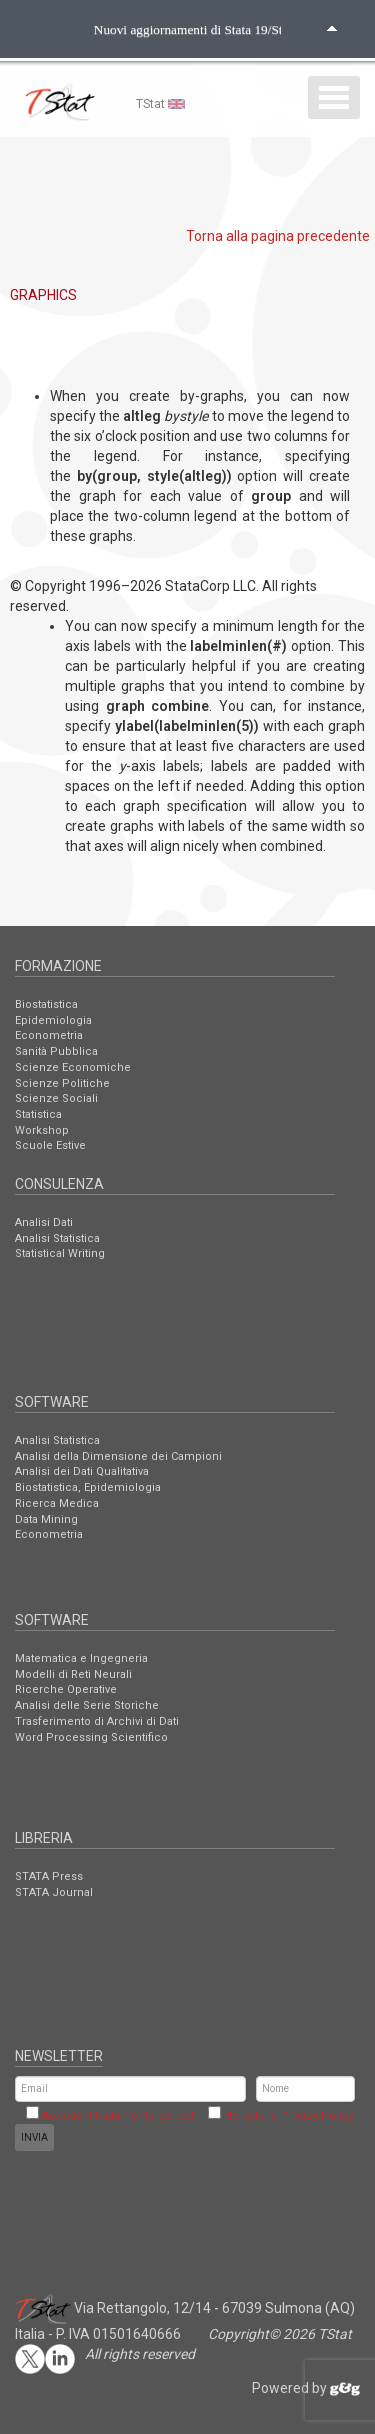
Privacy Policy (317, 2115)
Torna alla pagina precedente (278, 236)
